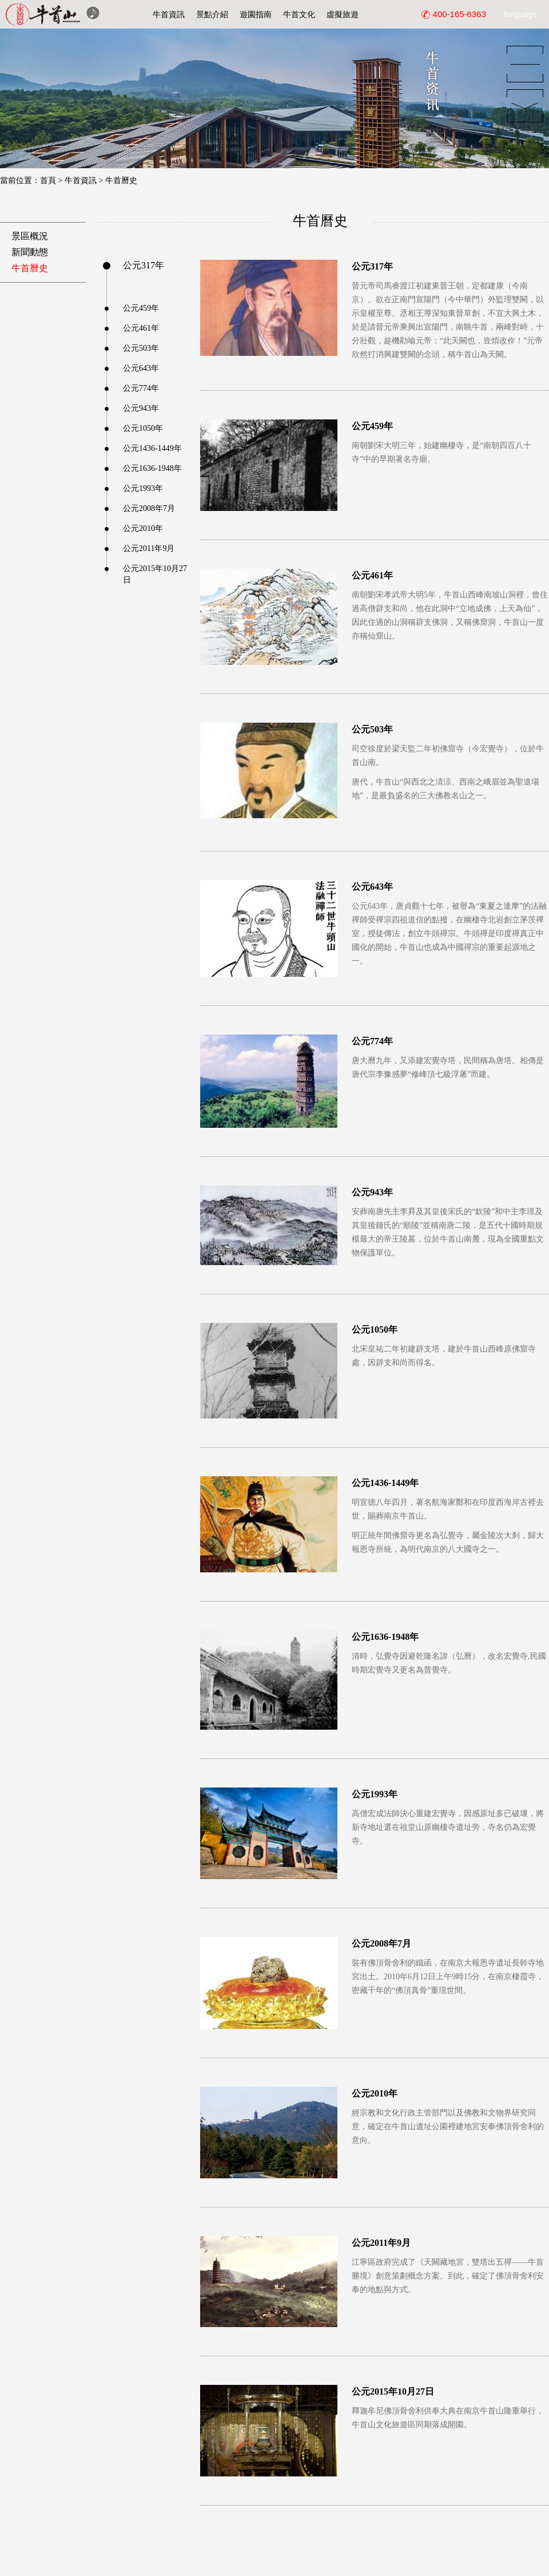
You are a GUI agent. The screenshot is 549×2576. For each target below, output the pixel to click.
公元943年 (141, 408)
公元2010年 (143, 528)
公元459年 (141, 308)
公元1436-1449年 (152, 448)
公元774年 (141, 388)
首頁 (48, 180)
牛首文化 (299, 14)
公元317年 (143, 265)
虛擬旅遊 (343, 14)
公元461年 (141, 328)
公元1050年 (143, 428)
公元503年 (141, 348)
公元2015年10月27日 (155, 569)
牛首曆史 (121, 180)
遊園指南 (256, 14)
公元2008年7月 (149, 508)
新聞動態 (29, 252)
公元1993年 (143, 488)
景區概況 (29, 236)
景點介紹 (212, 14)
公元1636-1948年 (152, 468)
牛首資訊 (169, 14)
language (520, 14)
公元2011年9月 (148, 548)
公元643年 (141, 368)
